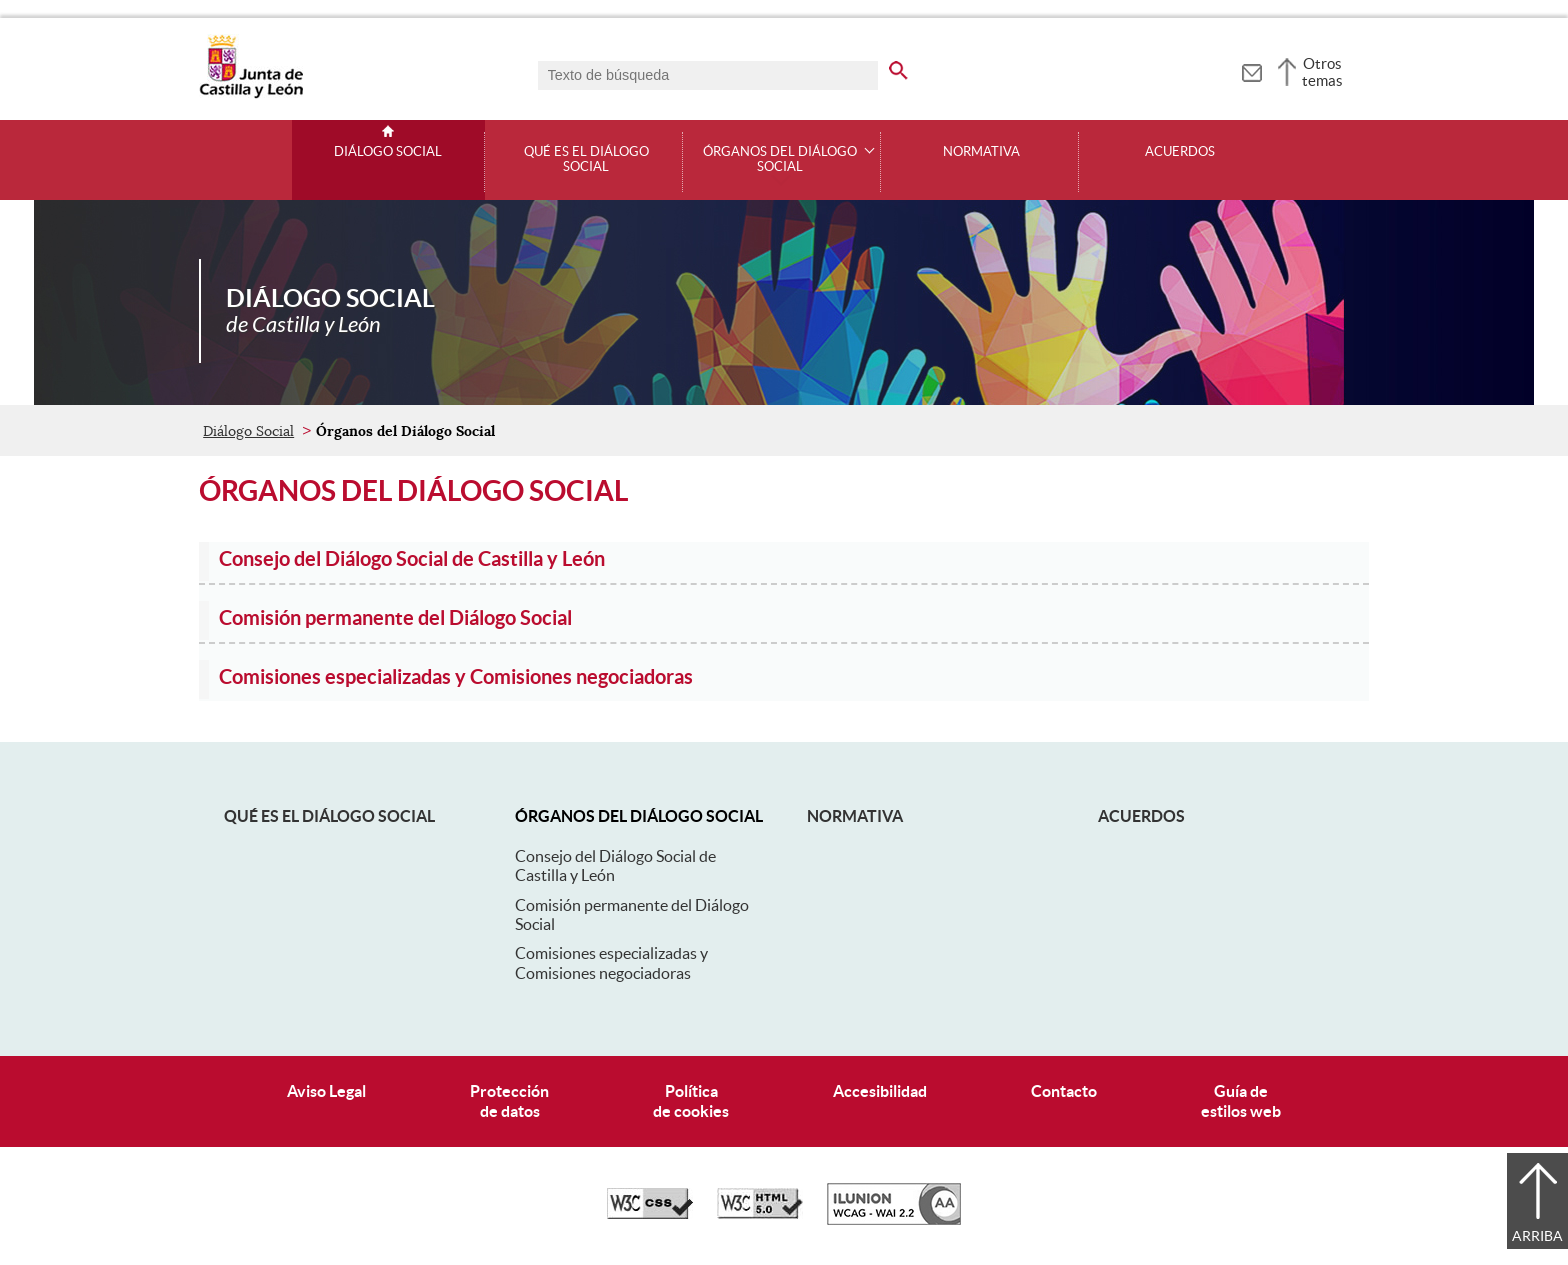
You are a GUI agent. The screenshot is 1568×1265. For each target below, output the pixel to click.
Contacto (1064, 1091)
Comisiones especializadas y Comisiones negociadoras (611, 962)
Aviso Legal (326, 1091)
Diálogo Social (388, 152)
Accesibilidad (880, 1091)
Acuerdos (1180, 152)
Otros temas (1322, 72)
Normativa (981, 152)
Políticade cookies (691, 1100)
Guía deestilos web (1241, 1100)
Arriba (1537, 1236)
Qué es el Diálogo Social (586, 159)
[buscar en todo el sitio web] (910, 67)
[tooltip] (1251, 70)
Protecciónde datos (509, 1100)
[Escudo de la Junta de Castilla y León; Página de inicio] (251, 94)
